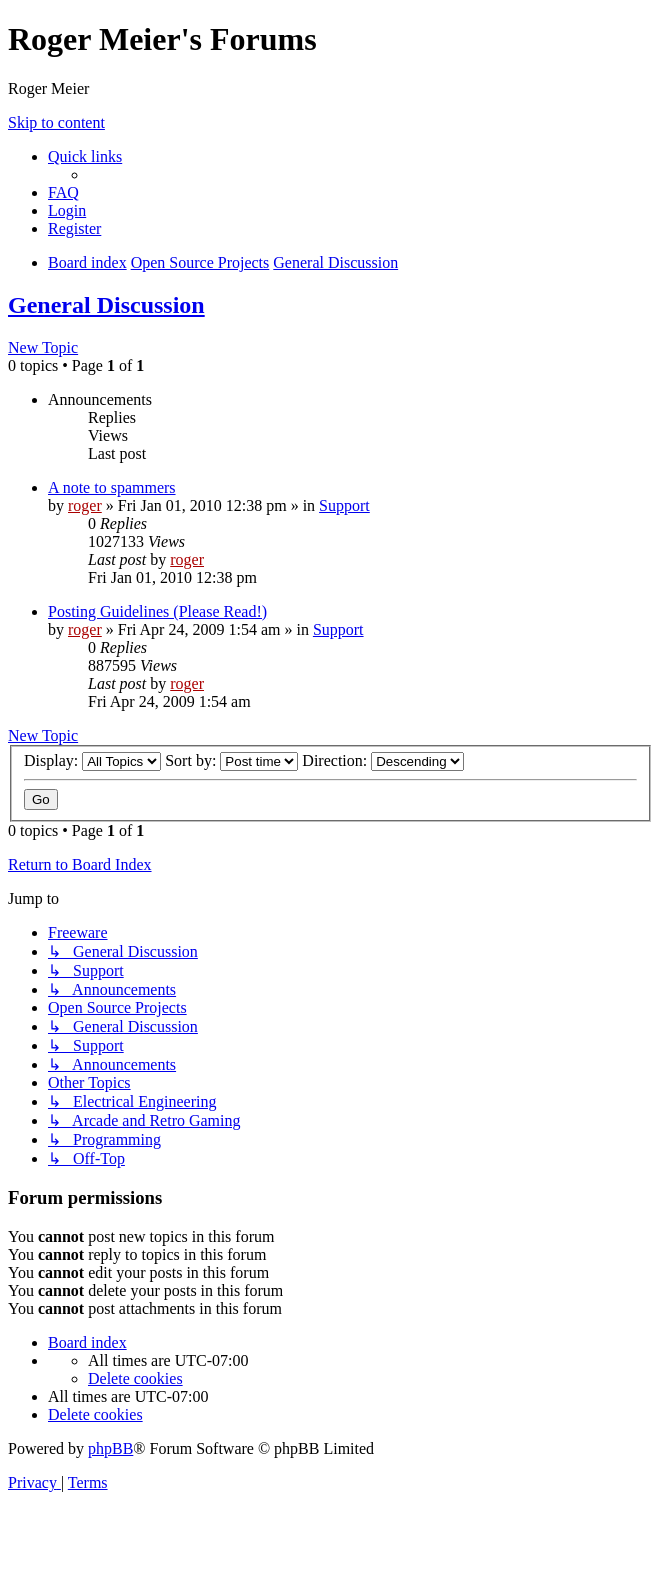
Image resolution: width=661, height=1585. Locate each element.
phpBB (110, 1448)
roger (85, 505)
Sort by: (231, 760)
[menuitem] (63, 192)
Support (344, 505)
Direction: (383, 760)
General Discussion (106, 305)
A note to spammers (112, 487)
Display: (92, 760)
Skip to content (56, 122)
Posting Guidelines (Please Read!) (157, 611)
